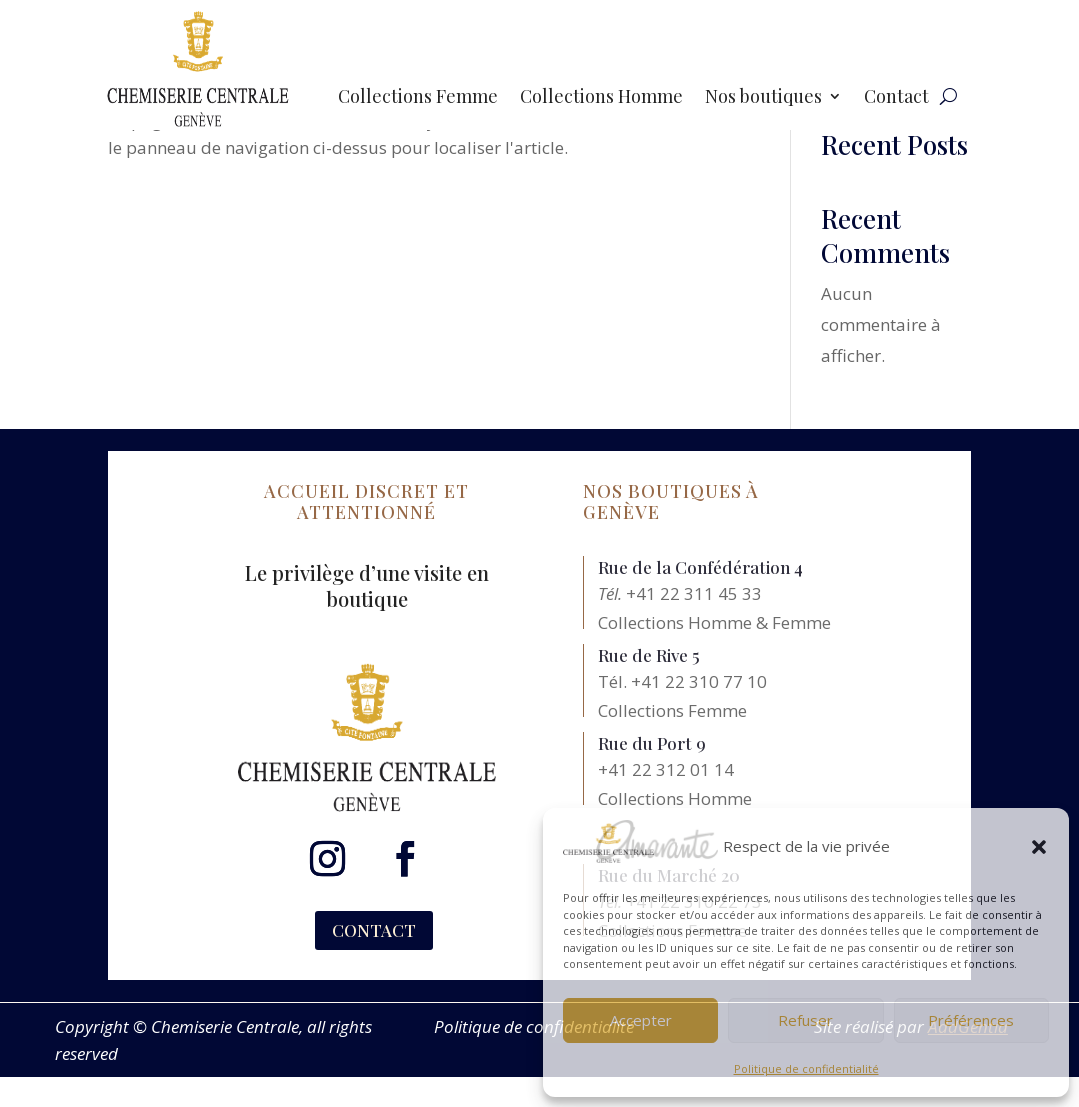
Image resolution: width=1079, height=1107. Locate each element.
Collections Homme (601, 98)
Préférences (971, 1020)
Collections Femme (418, 98)
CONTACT (374, 930)
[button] (1039, 847)
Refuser (805, 1020)
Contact (896, 98)
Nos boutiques (763, 98)
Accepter (641, 1020)
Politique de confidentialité (806, 1068)
